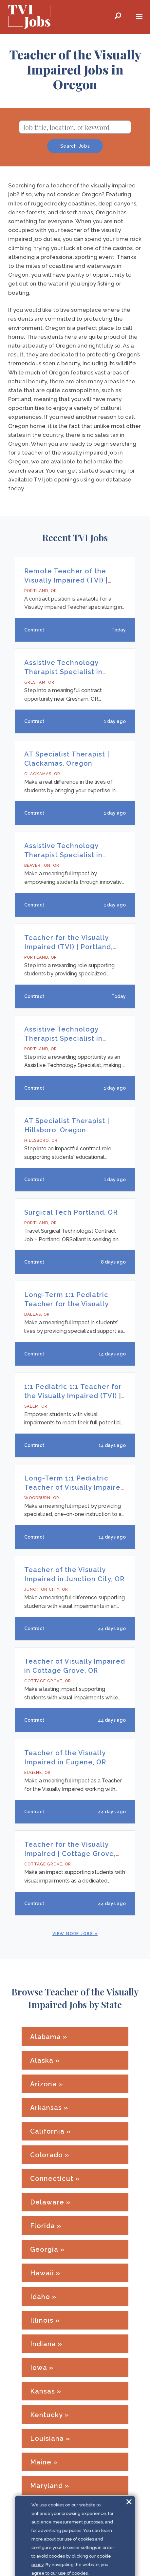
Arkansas (46, 2108)
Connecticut (51, 2178)
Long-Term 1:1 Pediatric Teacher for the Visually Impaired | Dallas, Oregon (69, 1304)
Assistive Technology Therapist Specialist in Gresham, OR (63, 672)
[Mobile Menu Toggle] (139, 17)
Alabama (45, 2037)
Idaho (40, 2297)
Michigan (46, 2533)
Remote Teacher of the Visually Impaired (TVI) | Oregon (66, 580)
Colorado (46, 2155)
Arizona (43, 2084)
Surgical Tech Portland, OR (71, 1212)
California (47, 2131)
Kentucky (46, 2415)
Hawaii (42, 2273)
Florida (42, 2226)
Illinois (41, 2320)
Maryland (46, 2486)
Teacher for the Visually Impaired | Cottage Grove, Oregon (70, 1854)
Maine (40, 2462)
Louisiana (47, 2438)
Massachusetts (56, 2509)
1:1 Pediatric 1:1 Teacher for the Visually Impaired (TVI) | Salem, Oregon (73, 1396)
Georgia (44, 2249)
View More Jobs (72, 1933)
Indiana (43, 2344)
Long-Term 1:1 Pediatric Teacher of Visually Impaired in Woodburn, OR (74, 1487)
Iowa (38, 2368)
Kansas (42, 2391)
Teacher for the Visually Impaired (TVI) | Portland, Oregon (68, 947)
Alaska (41, 2060)
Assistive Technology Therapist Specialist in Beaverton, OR (63, 855)
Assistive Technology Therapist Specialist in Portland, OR (63, 1038)
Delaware (47, 2202)
